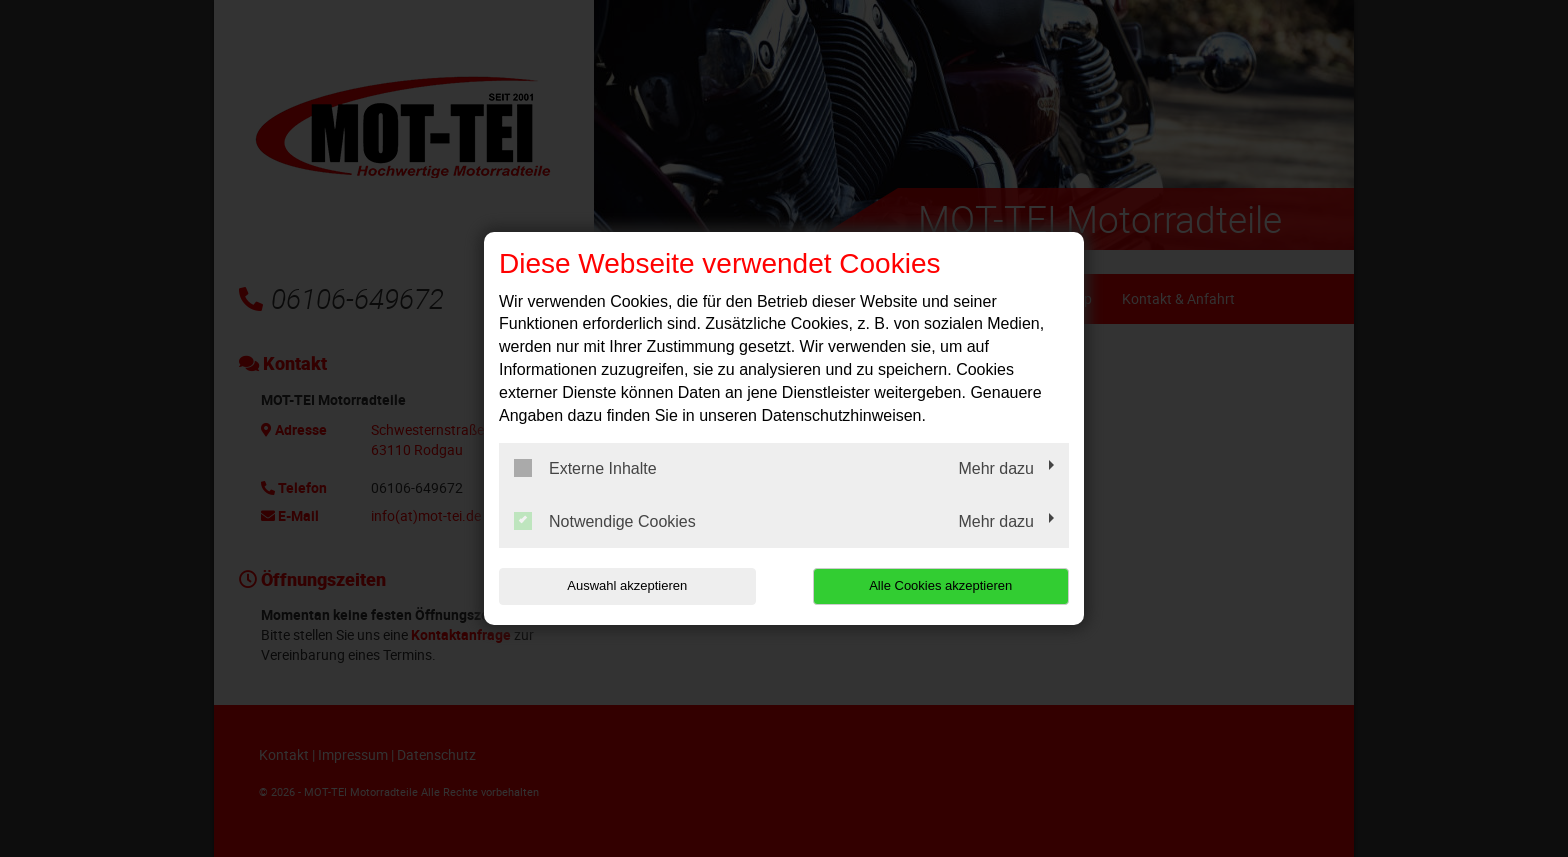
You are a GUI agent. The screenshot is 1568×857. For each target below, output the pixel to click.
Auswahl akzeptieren (627, 585)
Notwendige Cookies (605, 521)
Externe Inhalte (585, 468)
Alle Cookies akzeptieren (940, 585)
